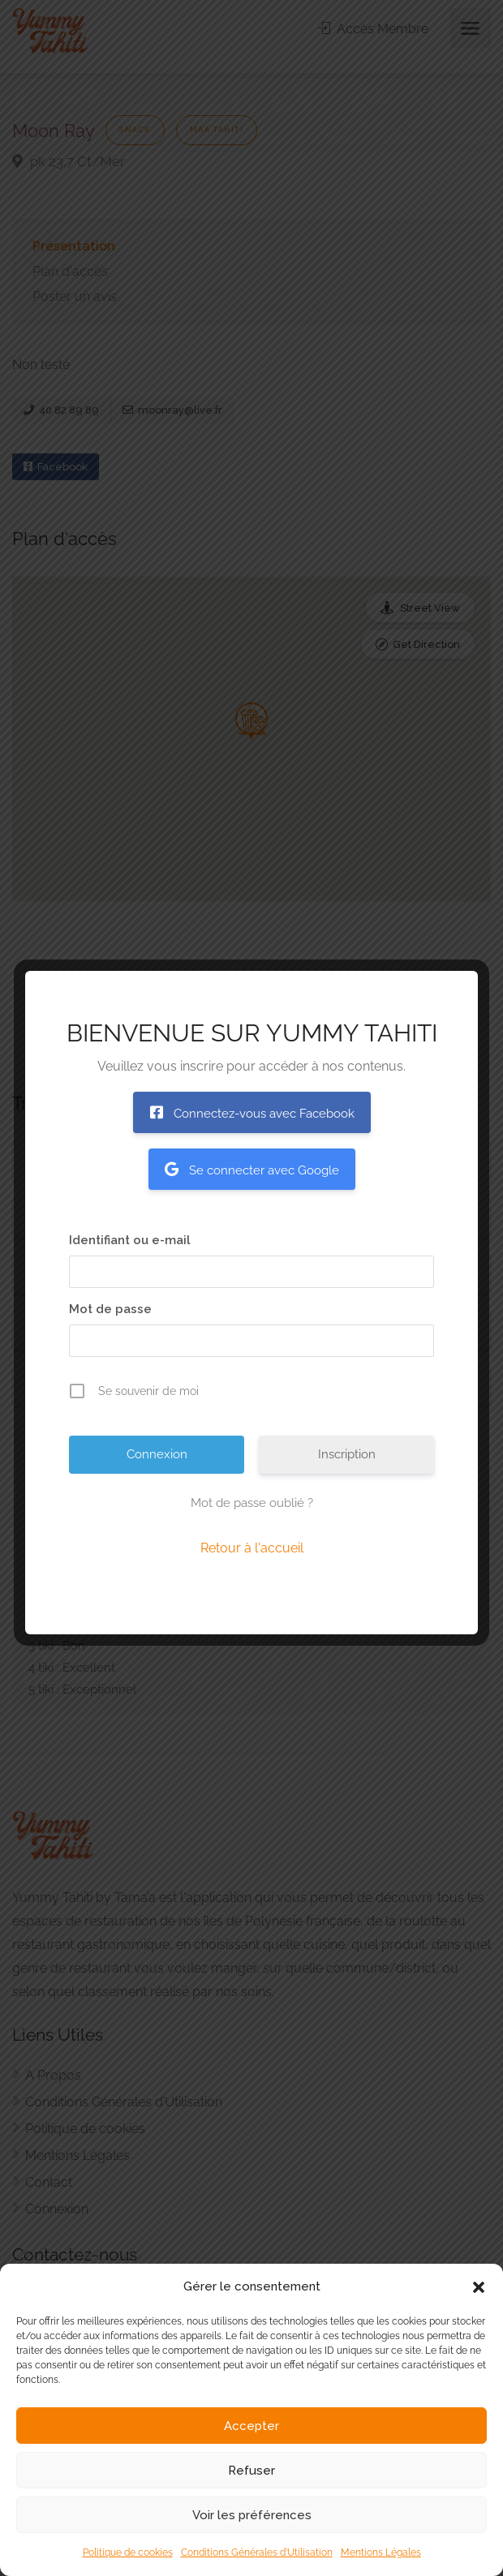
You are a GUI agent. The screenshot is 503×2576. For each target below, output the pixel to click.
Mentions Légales (381, 2552)
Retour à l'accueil (251, 1548)
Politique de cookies (128, 2552)
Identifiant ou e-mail (130, 1240)
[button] (479, 2287)
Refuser (251, 2470)
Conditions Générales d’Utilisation (257, 2552)
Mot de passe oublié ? (252, 1503)
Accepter (251, 2426)
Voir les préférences (252, 2515)
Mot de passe (110, 1309)
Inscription (347, 1454)
